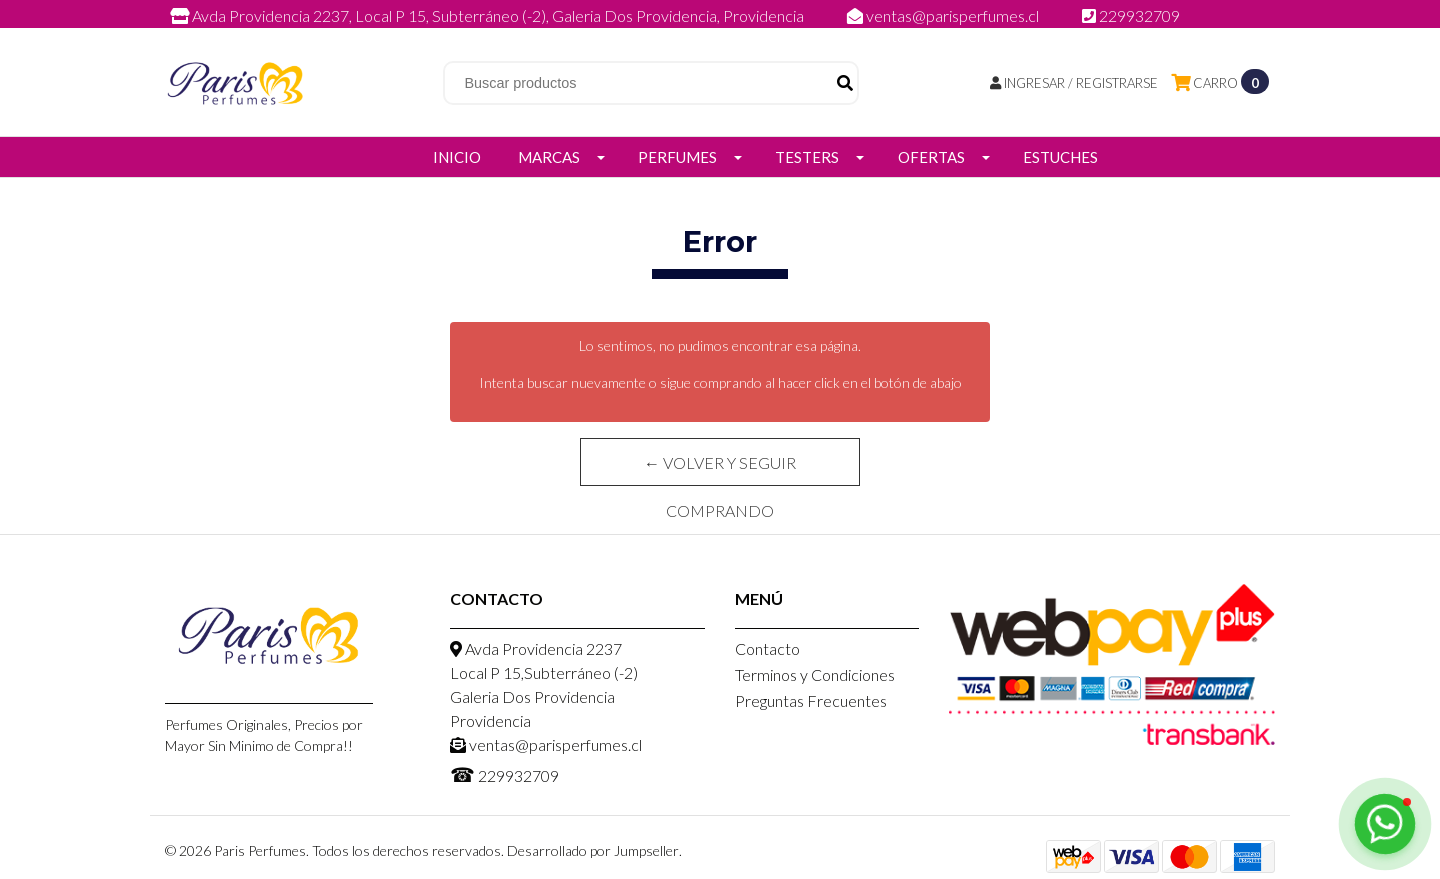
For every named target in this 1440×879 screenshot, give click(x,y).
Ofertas (931, 157)
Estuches (1060, 157)
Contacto (767, 648)
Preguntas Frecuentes (811, 700)
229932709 (1131, 15)
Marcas (549, 157)
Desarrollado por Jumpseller (593, 850)
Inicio (457, 157)
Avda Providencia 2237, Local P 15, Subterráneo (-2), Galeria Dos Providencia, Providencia (488, 15)
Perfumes (677, 157)
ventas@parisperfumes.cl (944, 15)
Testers (807, 157)
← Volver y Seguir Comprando (720, 469)
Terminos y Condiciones (815, 674)
